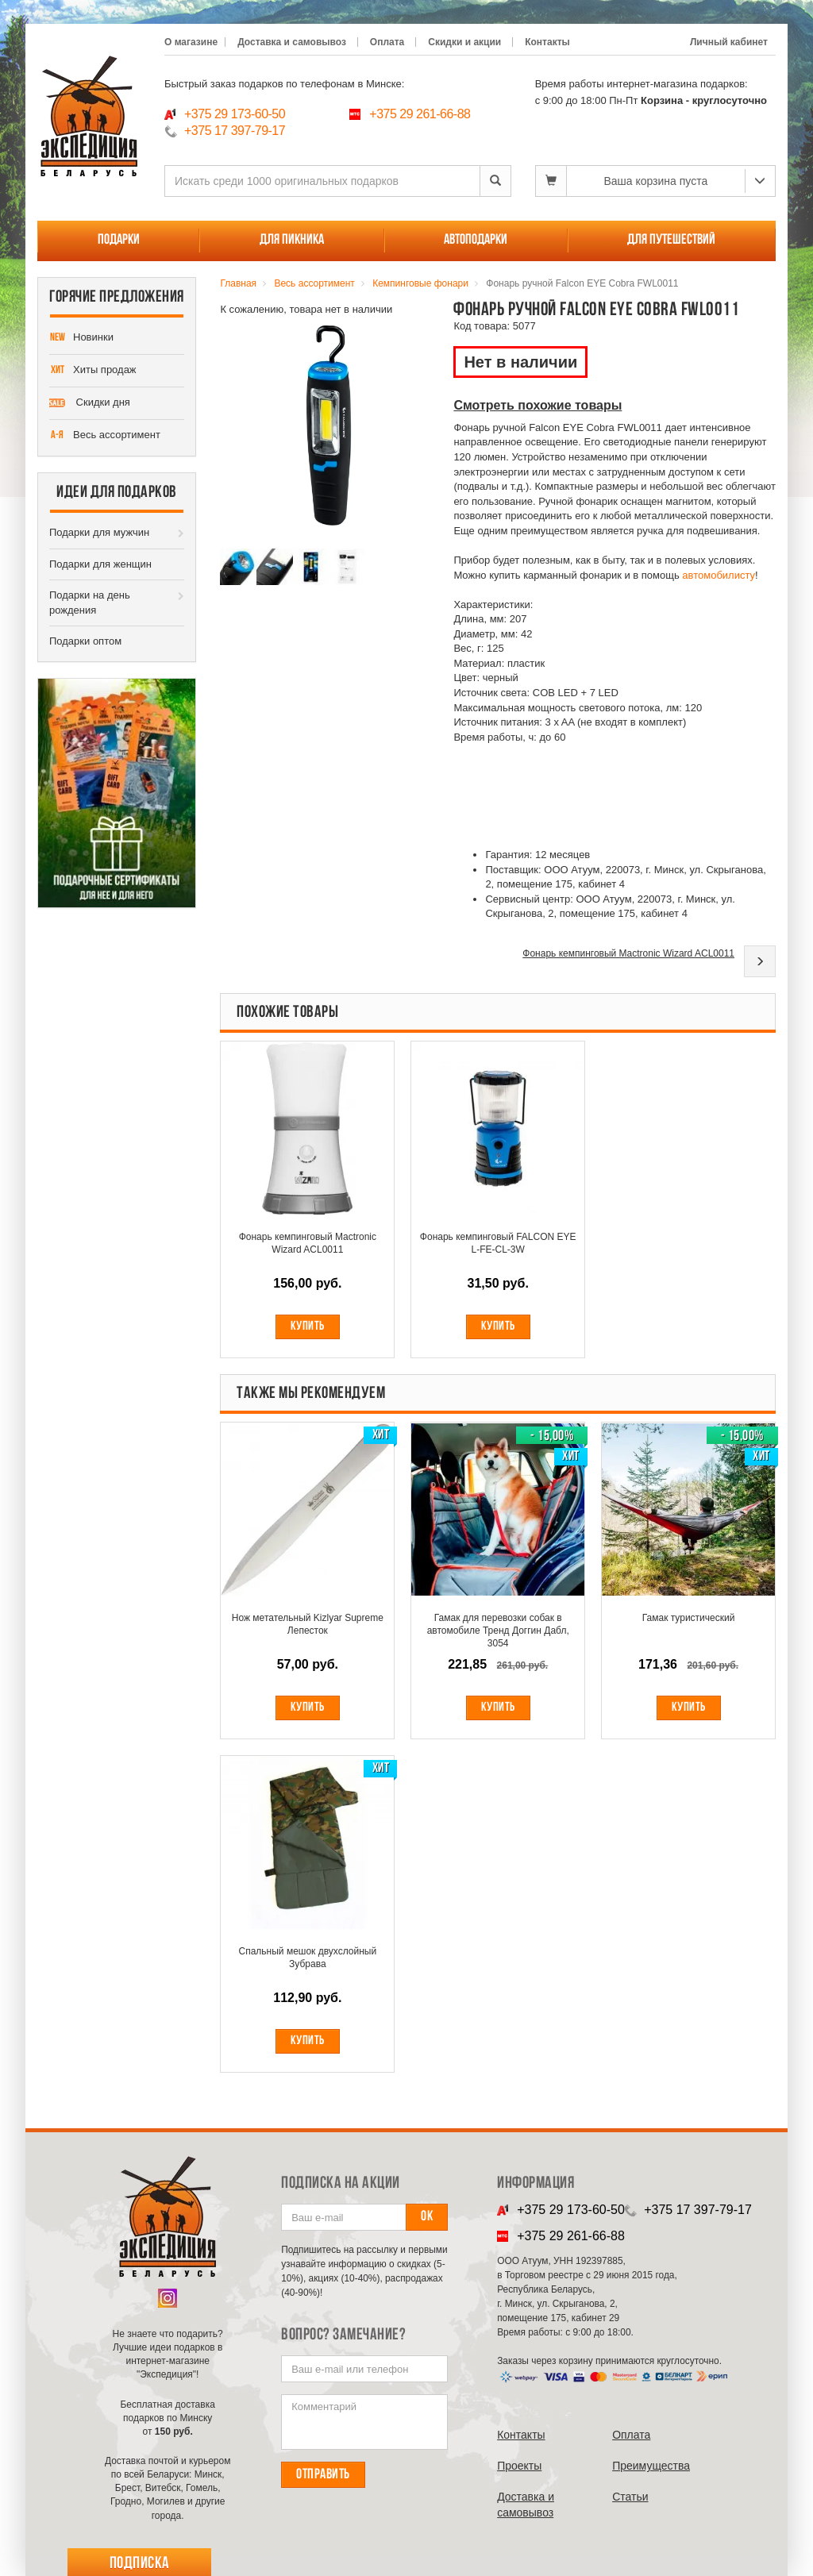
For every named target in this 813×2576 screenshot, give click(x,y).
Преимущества (651, 2465)
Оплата (387, 42)
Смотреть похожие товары (537, 405)
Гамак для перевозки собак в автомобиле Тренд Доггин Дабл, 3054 (498, 1630)
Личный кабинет (729, 42)
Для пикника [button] (292, 240)
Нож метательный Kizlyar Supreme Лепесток (307, 1624)
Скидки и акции (464, 42)
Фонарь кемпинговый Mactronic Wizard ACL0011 (628, 953)
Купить (308, 1326)
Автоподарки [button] (475, 240)
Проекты (519, 2465)
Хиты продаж (93, 371)
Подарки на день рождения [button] (89, 602)
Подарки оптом (85, 641)
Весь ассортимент (104, 436)
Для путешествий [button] (671, 240)
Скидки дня (89, 403)
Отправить (323, 2474)
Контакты (547, 42)
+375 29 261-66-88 (419, 114)
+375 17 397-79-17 (234, 130)
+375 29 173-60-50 (234, 114)
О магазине (191, 42)
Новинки (81, 338)
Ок (427, 2216)
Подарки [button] (119, 240)
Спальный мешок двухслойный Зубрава (308, 1958)
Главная (238, 283)
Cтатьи (630, 2496)
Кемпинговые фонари (420, 283)
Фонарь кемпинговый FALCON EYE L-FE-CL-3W (498, 1243)
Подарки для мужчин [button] (99, 532)
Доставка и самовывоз (291, 42)
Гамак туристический (688, 1617)
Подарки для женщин (100, 564)
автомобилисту (718, 575)
